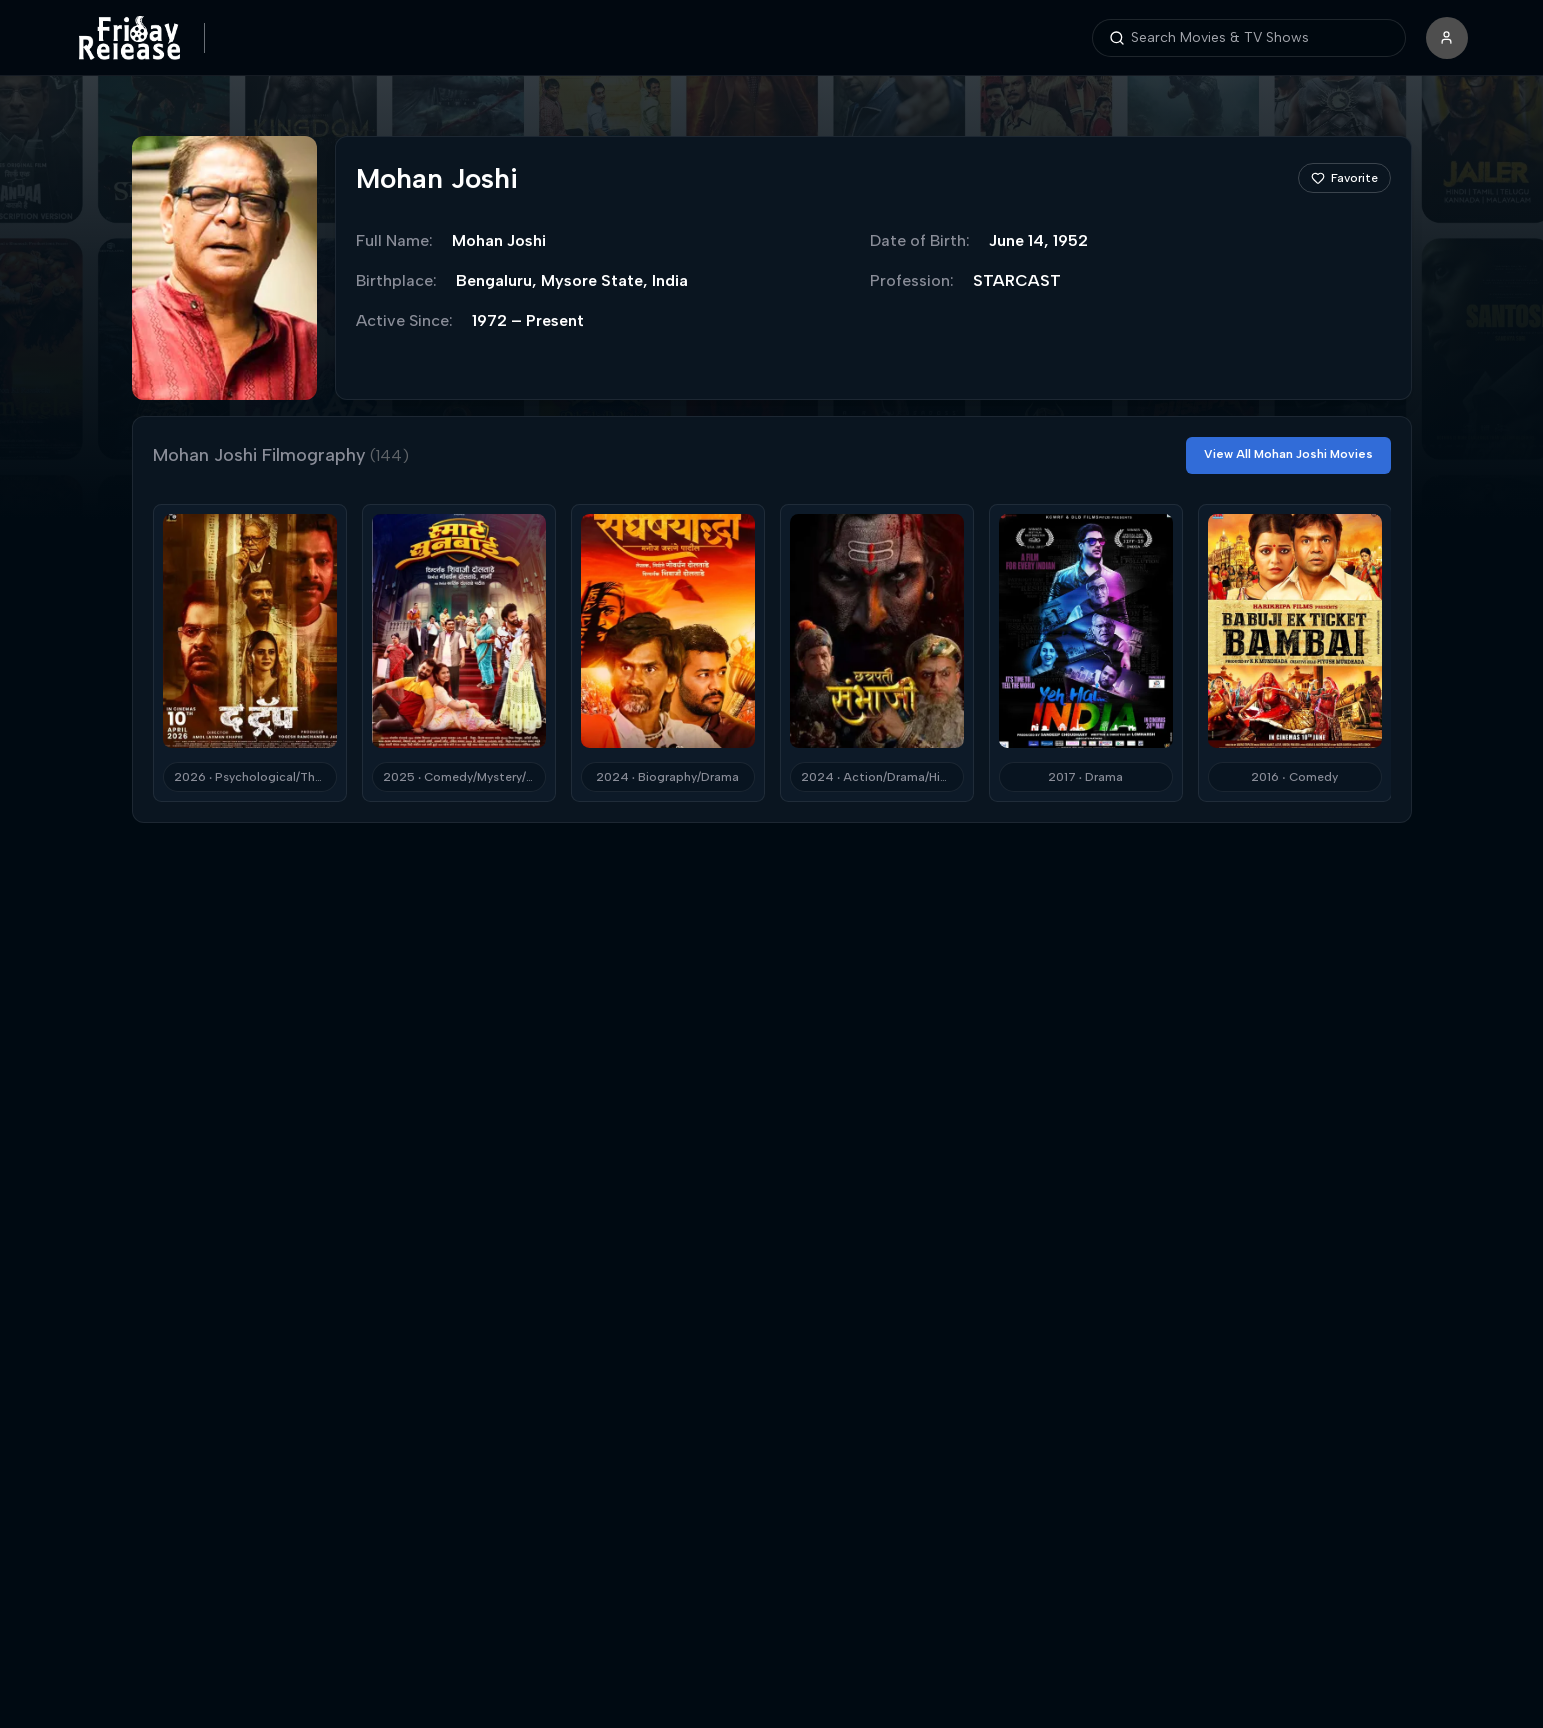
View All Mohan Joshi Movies (1288, 454)
